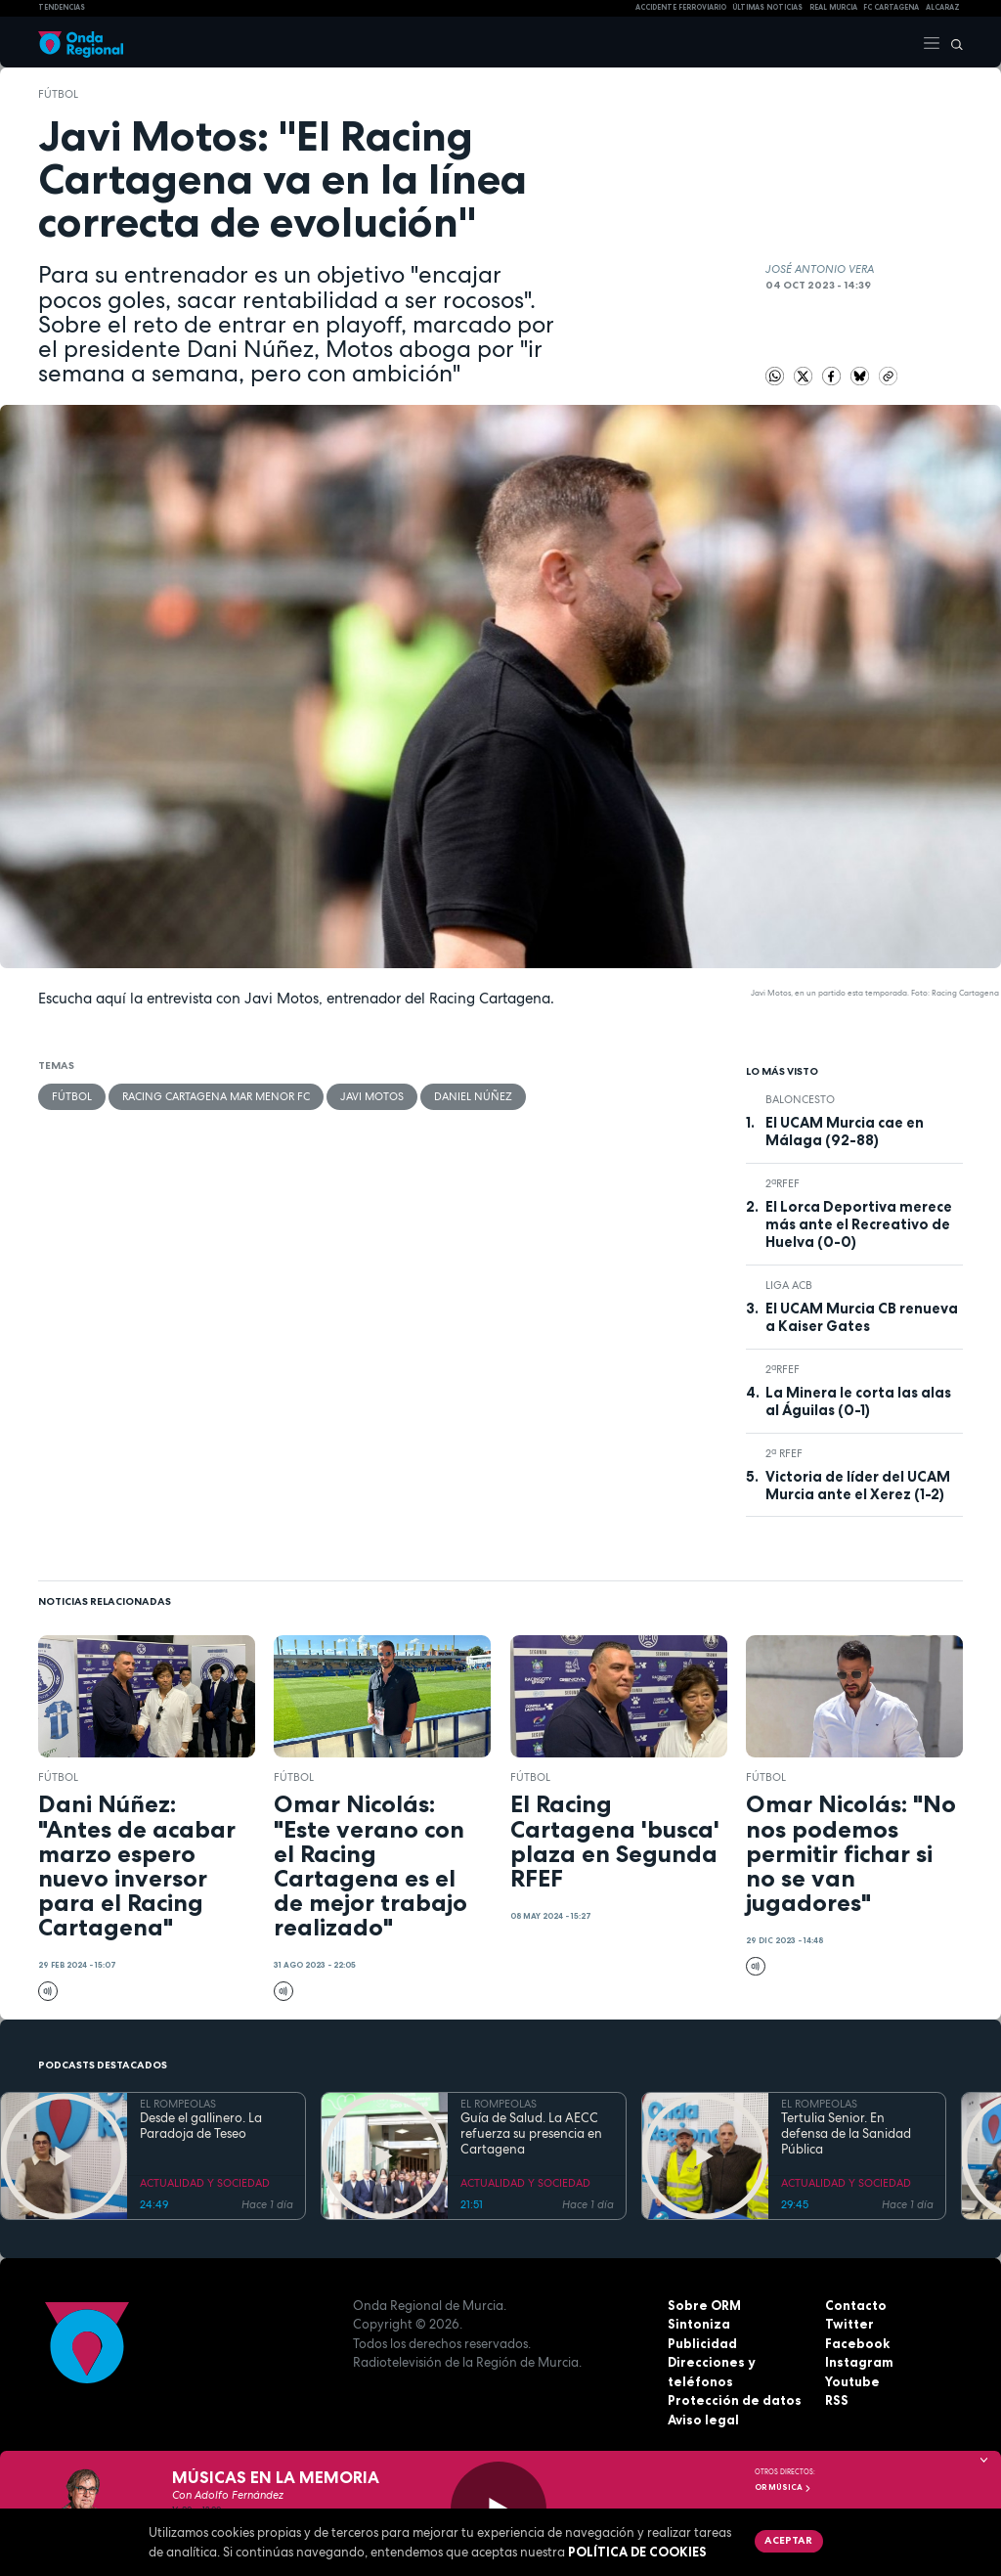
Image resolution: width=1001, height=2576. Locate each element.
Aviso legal (703, 2419)
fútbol (58, 94)
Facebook (857, 2343)
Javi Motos (372, 1096)
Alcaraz (943, 7)
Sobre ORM (704, 2305)
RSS (837, 2400)
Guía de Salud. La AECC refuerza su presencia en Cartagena (531, 2134)
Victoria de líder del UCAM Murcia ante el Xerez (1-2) (857, 1485)
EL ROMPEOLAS (178, 2103)
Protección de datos (735, 2400)
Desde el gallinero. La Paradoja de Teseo (201, 2126)
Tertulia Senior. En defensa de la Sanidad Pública (846, 2134)
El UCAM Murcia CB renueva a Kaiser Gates (861, 1317)
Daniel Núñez (473, 1096)
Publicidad (702, 2343)
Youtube (852, 2381)
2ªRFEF (782, 1183)
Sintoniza (699, 2324)
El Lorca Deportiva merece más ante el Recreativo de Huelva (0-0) (858, 1225)
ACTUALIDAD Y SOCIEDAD (205, 2183)
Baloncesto (800, 1099)
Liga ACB (788, 1285)
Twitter (849, 2324)
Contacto (856, 2305)
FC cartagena (891, 7)
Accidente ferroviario (680, 7)
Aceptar (788, 2540)
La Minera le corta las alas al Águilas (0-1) (858, 1401)
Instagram (859, 2362)
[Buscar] (952, 42)
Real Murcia (833, 7)
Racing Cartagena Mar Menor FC (216, 1096)
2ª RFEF (784, 1453)
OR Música (783, 2487)
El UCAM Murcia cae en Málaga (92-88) (844, 1131)
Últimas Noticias (767, 7)
